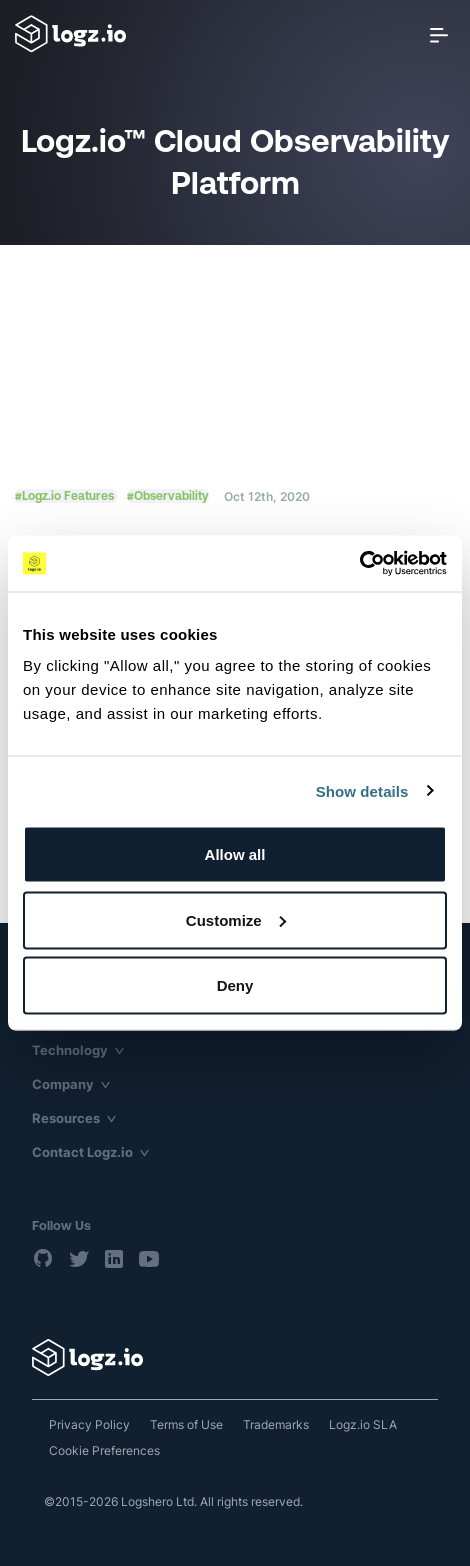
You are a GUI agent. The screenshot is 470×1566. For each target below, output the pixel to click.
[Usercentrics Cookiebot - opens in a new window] (359, 564)
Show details (362, 790)
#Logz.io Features (66, 496)
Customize (236, 919)
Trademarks (276, 1424)
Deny (235, 985)
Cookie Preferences (104, 1450)
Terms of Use (186, 1424)
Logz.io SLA (363, 1424)
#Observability (168, 496)
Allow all (235, 854)
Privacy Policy (89, 1424)
